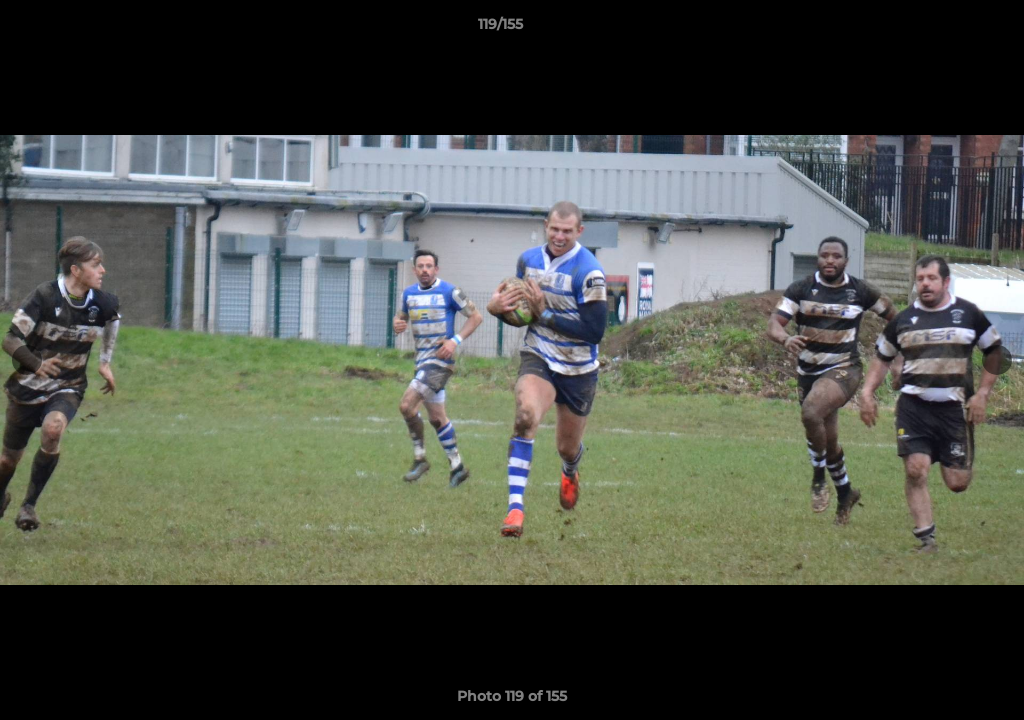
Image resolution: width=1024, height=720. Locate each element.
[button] (940, 29)
